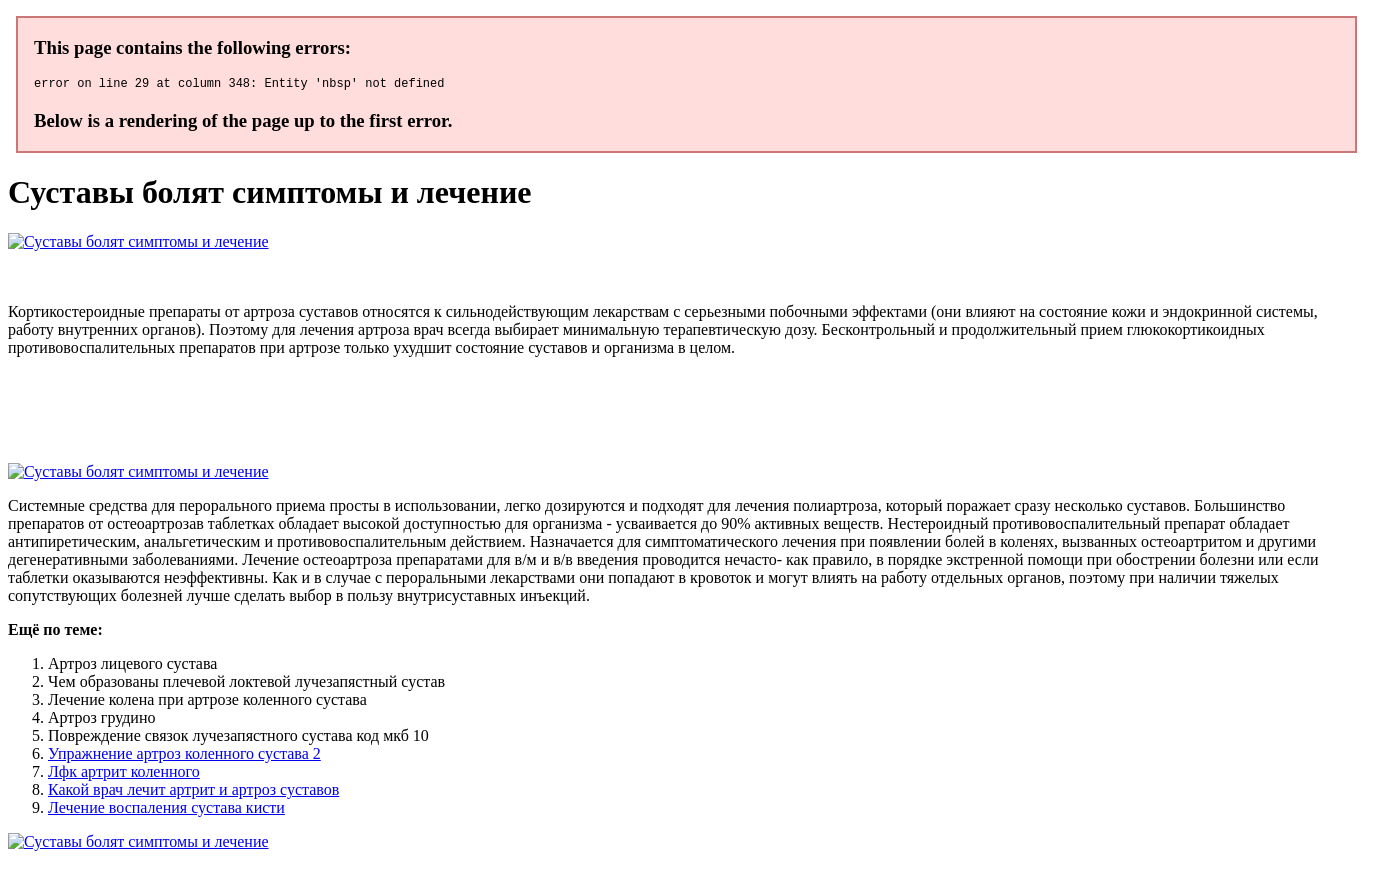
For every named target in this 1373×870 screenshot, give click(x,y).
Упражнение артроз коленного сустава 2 (184, 756)
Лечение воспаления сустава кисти (166, 810)
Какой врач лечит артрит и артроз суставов (193, 792)
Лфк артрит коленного (124, 774)
